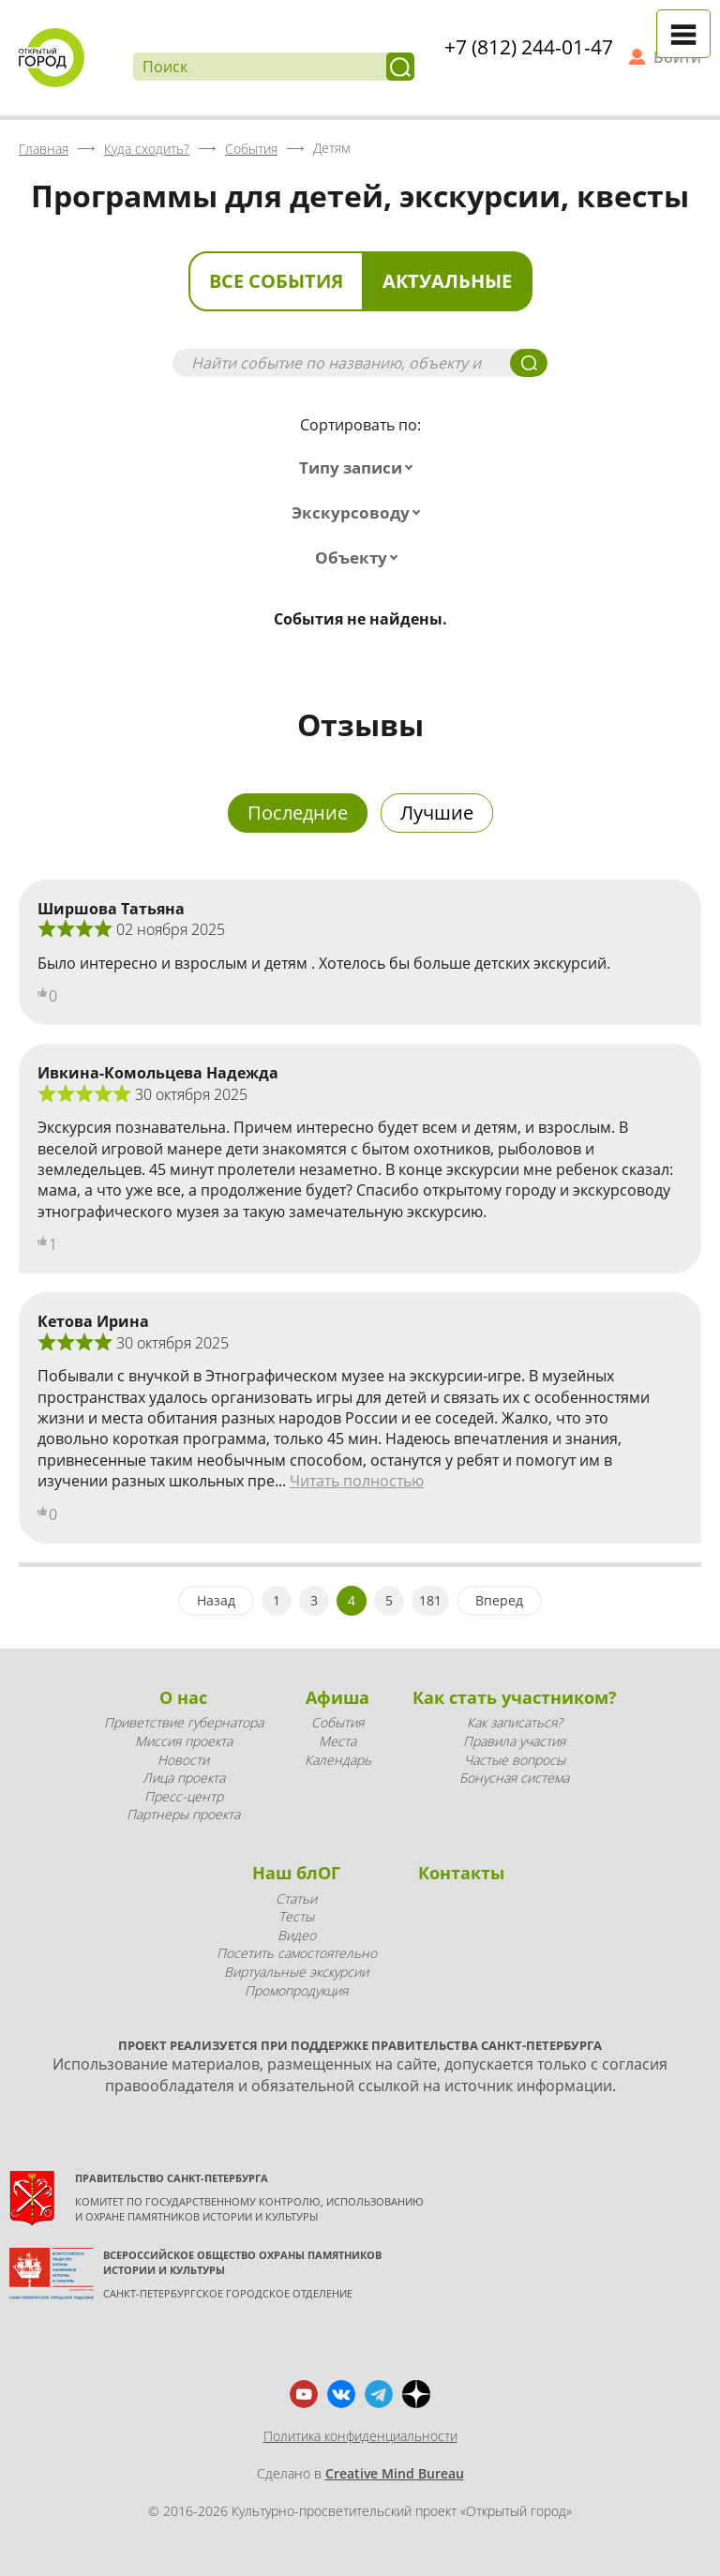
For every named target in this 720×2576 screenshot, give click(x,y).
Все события (276, 281)
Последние (298, 812)
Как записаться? (514, 1722)
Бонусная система (514, 1777)
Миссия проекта (183, 1741)
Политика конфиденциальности (360, 2436)
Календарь (338, 1760)
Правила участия (514, 1741)
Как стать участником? (514, 1697)
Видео (297, 1935)
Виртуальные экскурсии (296, 1972)
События (337, 1722)
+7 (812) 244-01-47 (528, 47)
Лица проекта (183, 1777)
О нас (183, 1697)
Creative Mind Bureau (394, 2473)
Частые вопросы (514, 1760)
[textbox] (360, 468)
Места (337, 1741)
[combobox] (360, 468)
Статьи (296, 1898)
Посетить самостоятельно (297, 1953)
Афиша (337, 1697)
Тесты (296, 1916)
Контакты (461, 1872)
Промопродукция (296, 1990)
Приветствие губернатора (183, 1722)
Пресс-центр (183, 1796)
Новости (183, 1760)
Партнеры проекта (183, 1814)
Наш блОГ (296, 1872)
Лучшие (436, 812)
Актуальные (447, 281)
